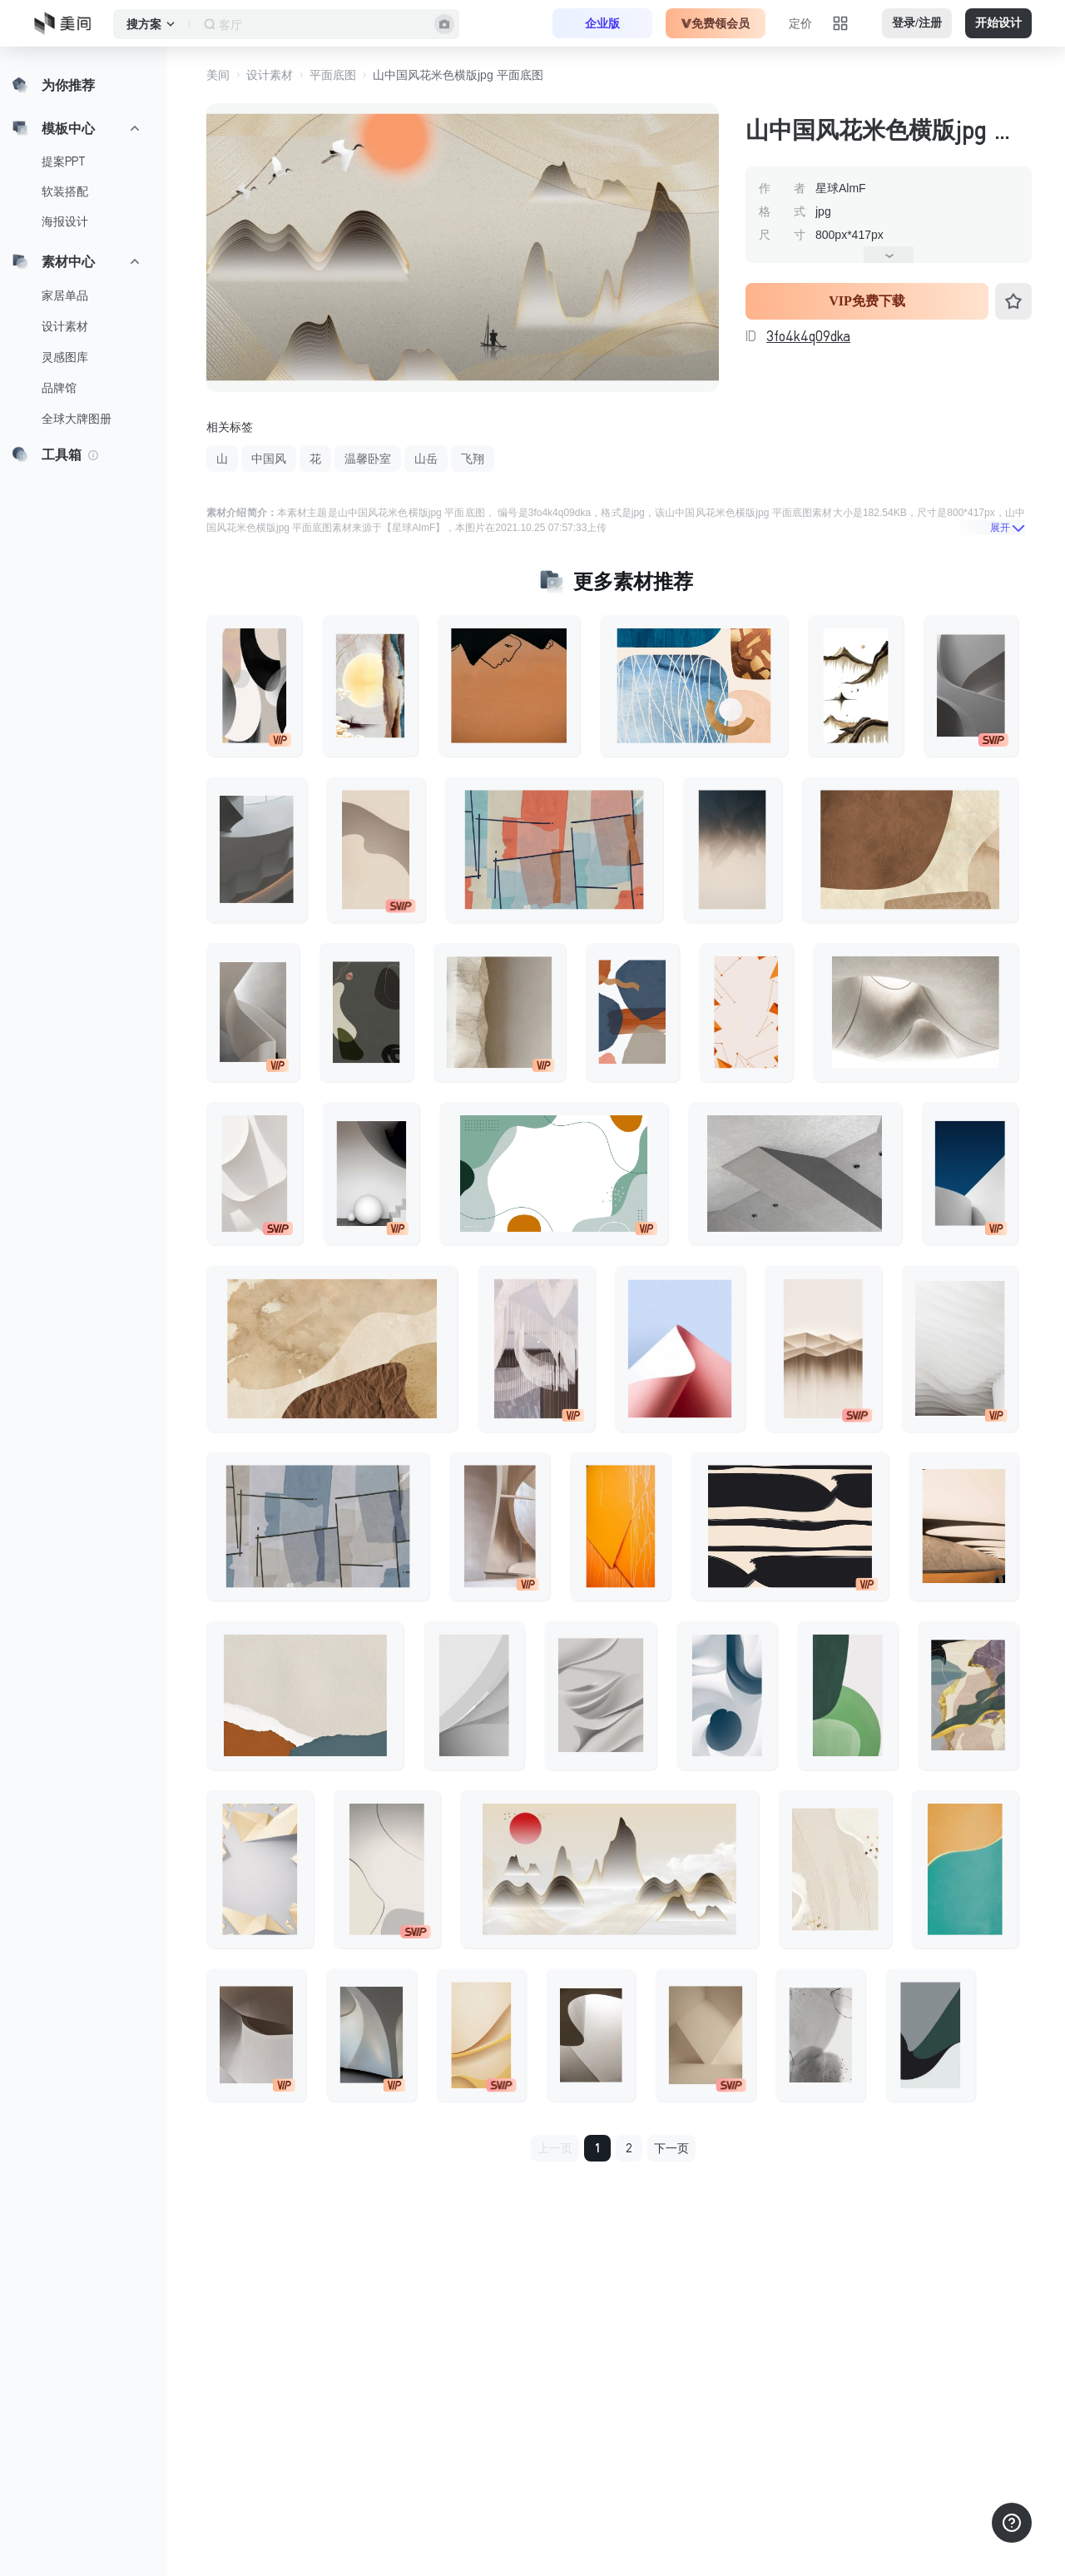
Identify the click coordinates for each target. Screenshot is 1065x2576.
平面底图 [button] (333, 75)
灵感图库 (65, 357)
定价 (800, 23)
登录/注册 (917, 23)
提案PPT (64, 161)
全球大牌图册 (76, 418)
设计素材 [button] (269, 75)
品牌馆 (59, 388)
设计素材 (65, 326)
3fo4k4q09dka (808, 336)
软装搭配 (65, 191)
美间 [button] (218, 75)
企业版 (602, 23)
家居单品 (65, 295)
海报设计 (65, 221)
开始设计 (998, 23)
